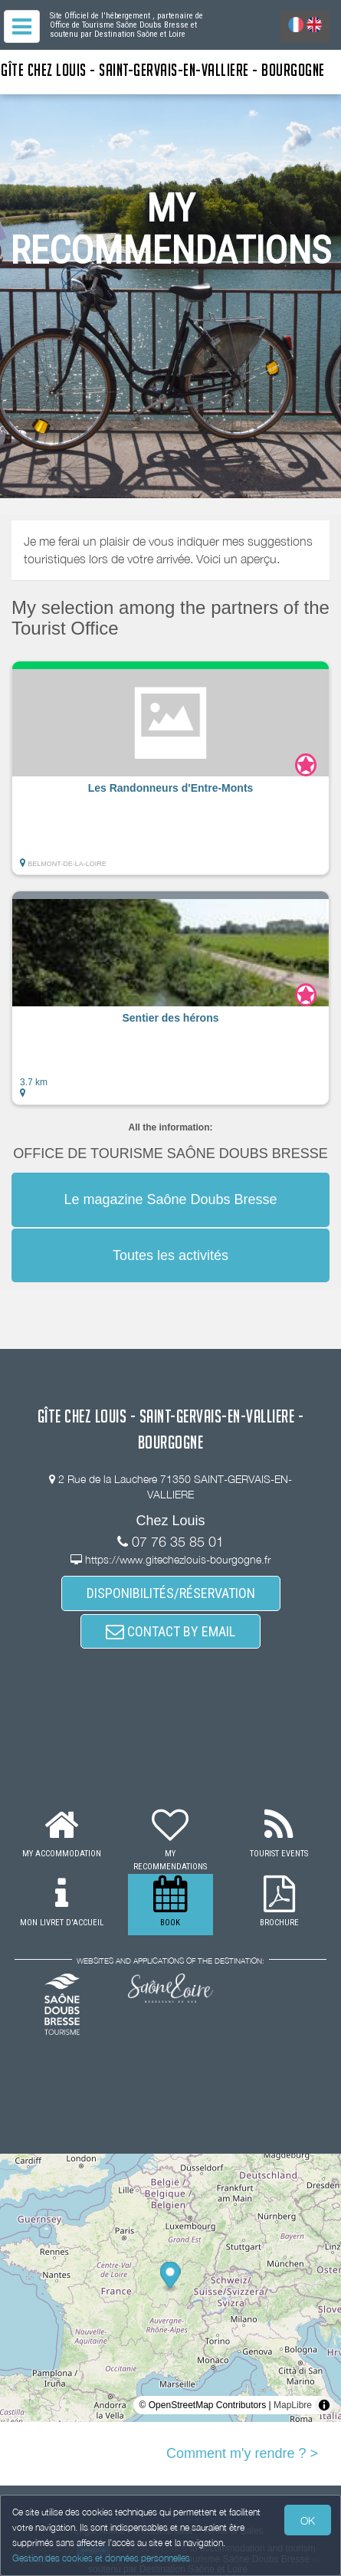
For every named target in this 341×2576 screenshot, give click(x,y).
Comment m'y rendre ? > (242, 2453)
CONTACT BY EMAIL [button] (170, 1631)
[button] (170, 768)
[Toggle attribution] (324, 2405)
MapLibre (293, 2405)
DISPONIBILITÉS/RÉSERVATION (171, 1593)
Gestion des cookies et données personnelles (101, 2558)
